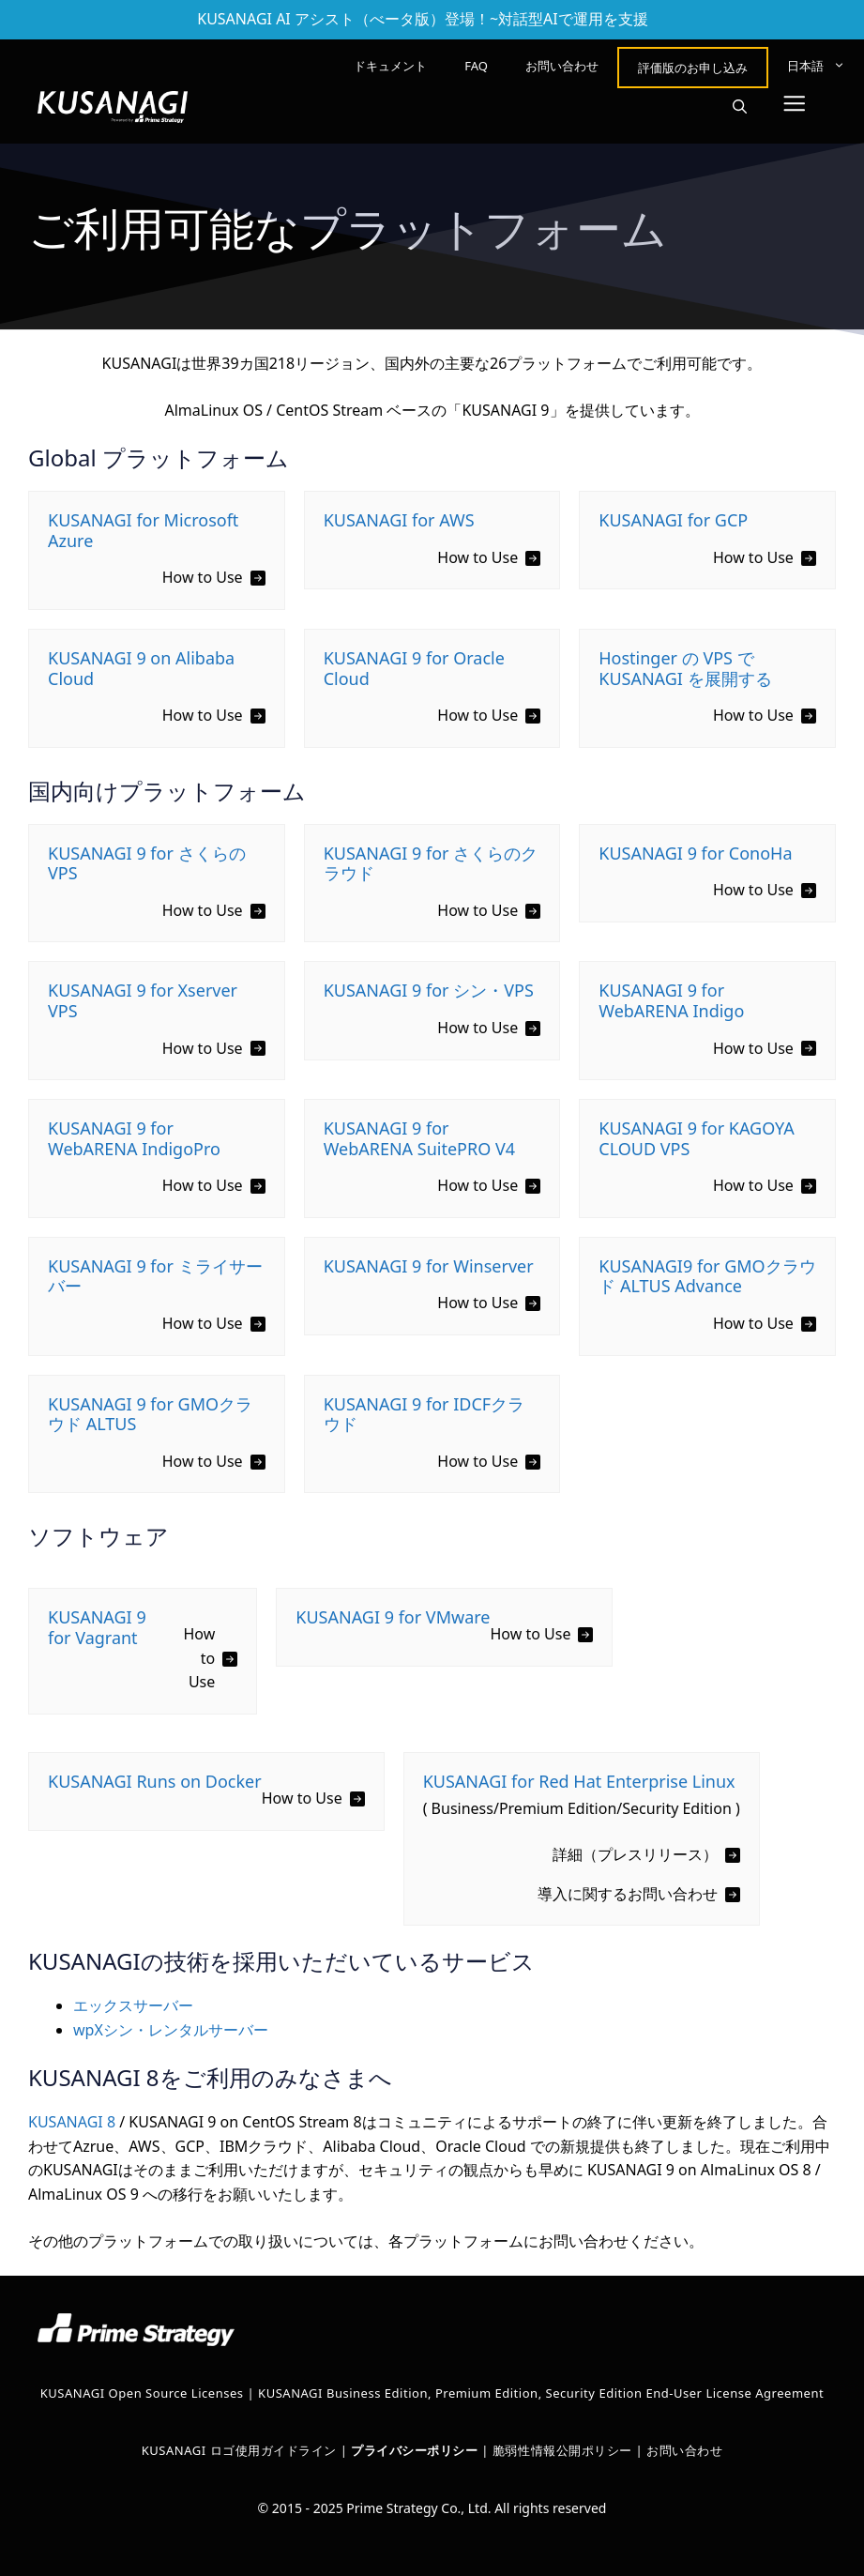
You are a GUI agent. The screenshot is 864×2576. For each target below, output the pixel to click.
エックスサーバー (133, 2005)
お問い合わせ (562, 65)
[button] (740, 107)
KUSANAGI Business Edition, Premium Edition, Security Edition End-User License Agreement (541, 2393)
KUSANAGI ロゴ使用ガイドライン (239, 2450)
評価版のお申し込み (693, 67)
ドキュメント (390, 65)
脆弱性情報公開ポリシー (562, 2450)
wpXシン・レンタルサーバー (170, 2030)
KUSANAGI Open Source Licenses (142, 2393)
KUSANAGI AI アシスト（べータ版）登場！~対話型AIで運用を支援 (422, 18)
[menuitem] (816, 65)
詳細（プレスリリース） (635, 1854)
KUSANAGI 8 (71, 2121)
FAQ (476, 65)
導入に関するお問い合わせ (628, 1893)
